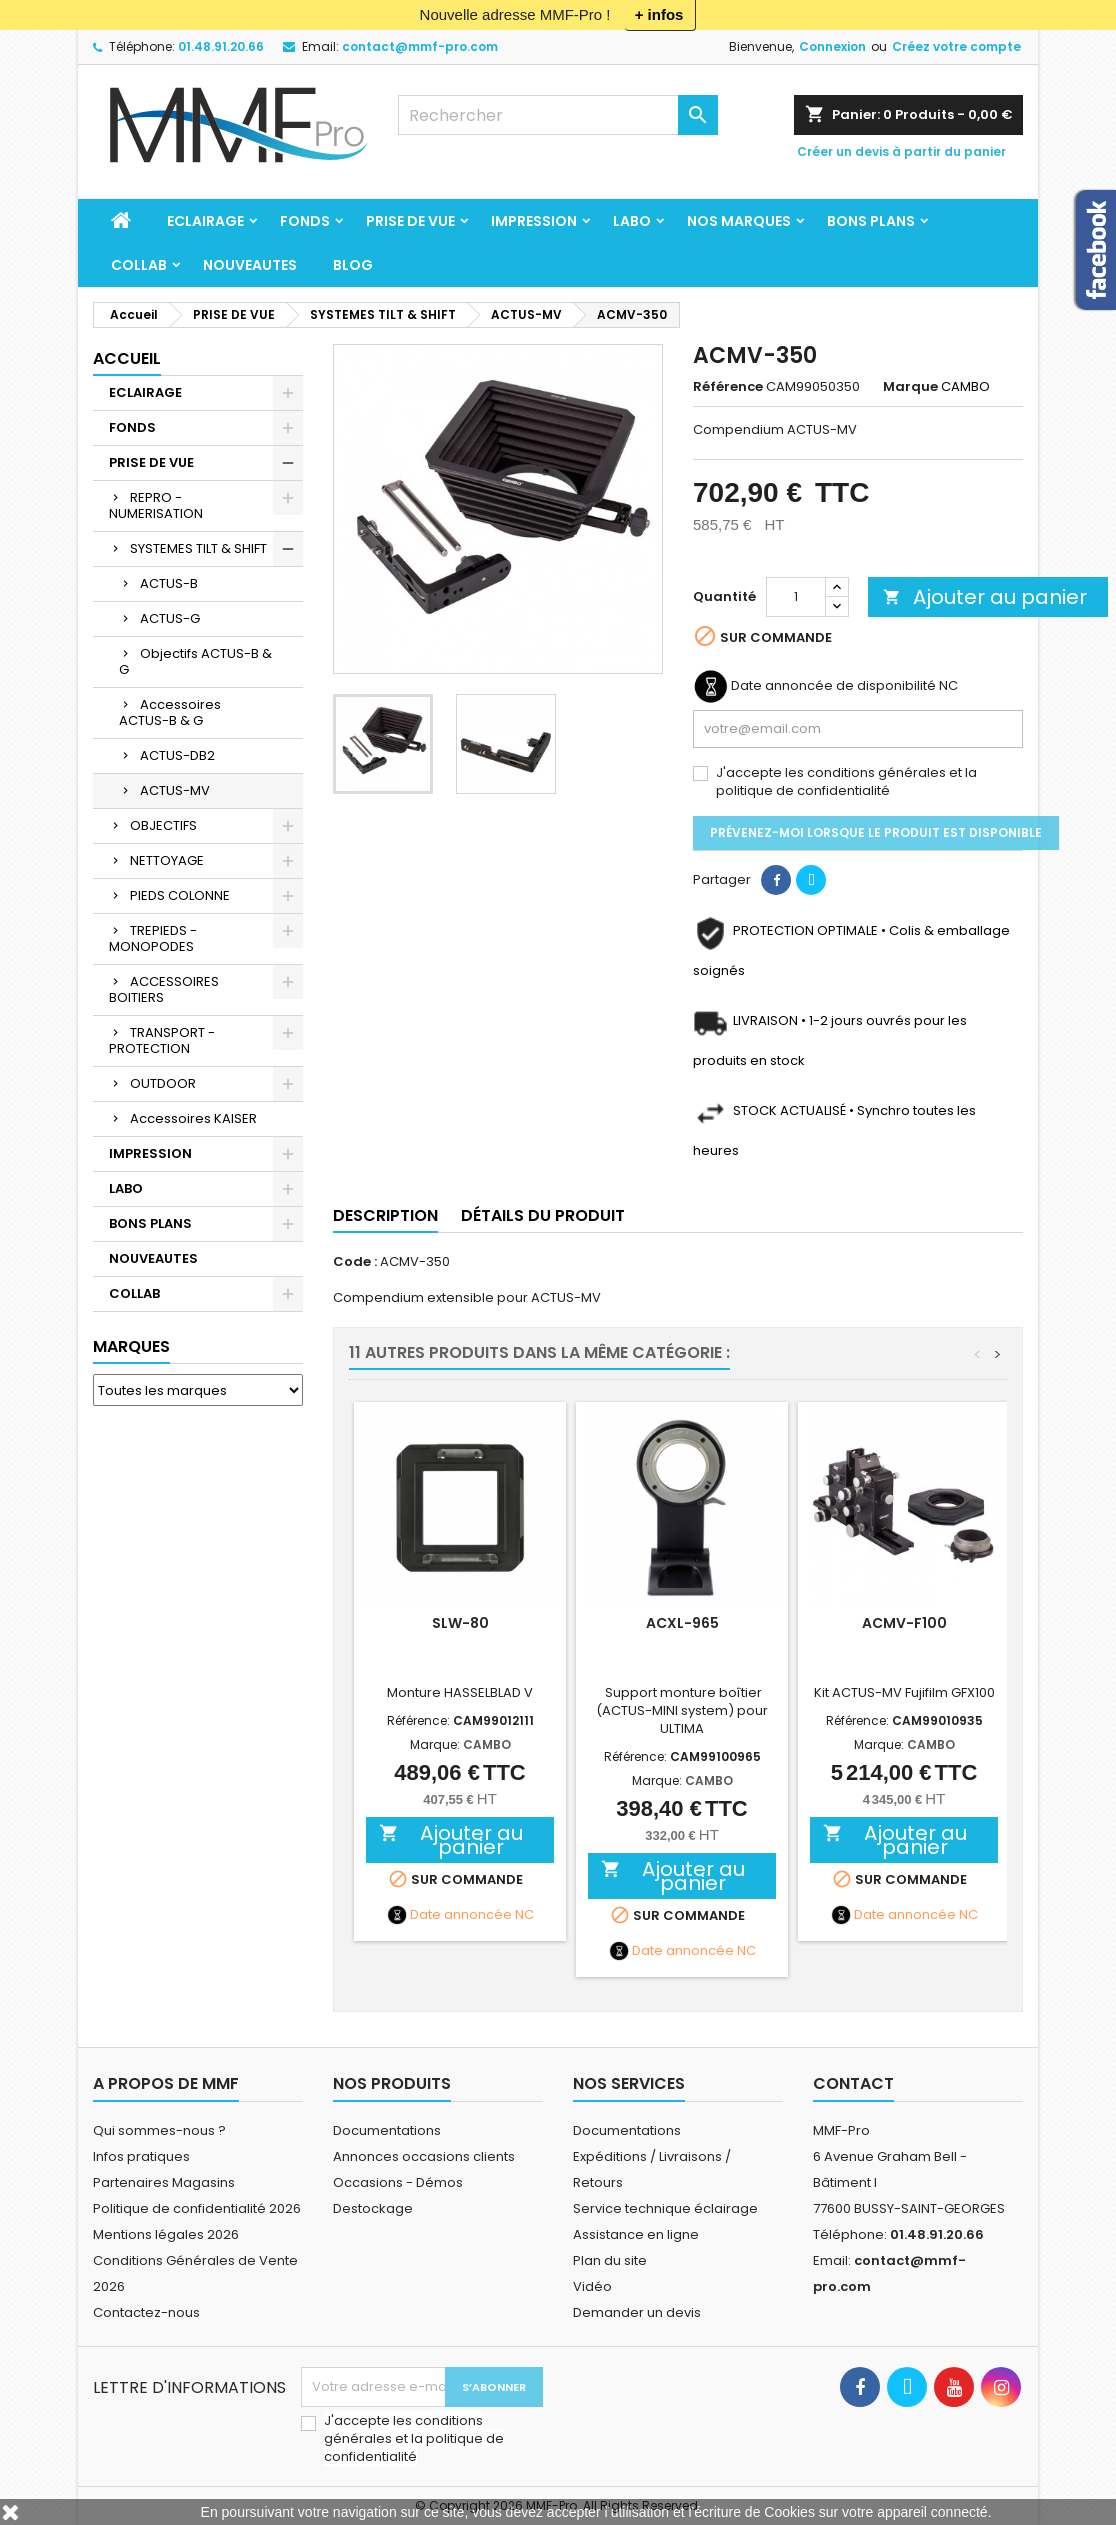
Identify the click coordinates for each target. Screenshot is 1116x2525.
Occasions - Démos (398, 2182)
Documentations (387, 2130)
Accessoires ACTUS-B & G (170, 712)
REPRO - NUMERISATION (156, 505)
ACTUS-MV (175, 790)
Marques (131, 1346)
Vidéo (592, 2286)
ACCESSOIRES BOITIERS (164, 989)
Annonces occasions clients (424, 2156)
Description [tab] (385, 1215)
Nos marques (739, 221)
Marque (910, 387)
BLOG (353, 265)
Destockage (373, 2208)
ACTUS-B (169, 583)
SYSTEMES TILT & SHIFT (198, 548)
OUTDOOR (163, 1083)
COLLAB (139, 265)
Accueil (127, 358)
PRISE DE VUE (410, 221)
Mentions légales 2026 (166, 2234)
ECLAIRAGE (205, 221)
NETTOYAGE (167, 860)
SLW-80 (460, 1623)
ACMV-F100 (904, 1623)
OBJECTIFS (163, 825)
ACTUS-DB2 (177, 755)
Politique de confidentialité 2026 (197, 2208)
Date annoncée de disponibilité (833, 686)
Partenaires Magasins (164, 2182)
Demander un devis (637, 2312)
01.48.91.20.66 (221, 46)
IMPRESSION (534, 221)
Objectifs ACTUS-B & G (195, 661)
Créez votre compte (956, 46)
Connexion (832, 46)
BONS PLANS (871, 221)
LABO (632, 221)
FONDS (305, 221)
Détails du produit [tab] (543, 1215)
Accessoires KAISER (193, 1118)
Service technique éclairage (665, 2208)
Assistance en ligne (636, 2234)
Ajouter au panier (985, 597)
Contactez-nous (146, 2312)
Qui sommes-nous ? (159, 2130)
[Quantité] (796, 597)
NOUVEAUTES (250, 265)
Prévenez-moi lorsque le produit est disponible (876, 832)
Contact (853, 2083)
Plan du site (610, 2260)
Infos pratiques (141, 2156)
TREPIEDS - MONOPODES (153, 938)
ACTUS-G (170, 618)
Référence (728, 387)
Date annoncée (461, 1915)
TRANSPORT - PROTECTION (162, 1040)
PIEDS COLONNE (180, 895)
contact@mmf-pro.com (420, 46)
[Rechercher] (558, 115)
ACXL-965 (682, 1623)
